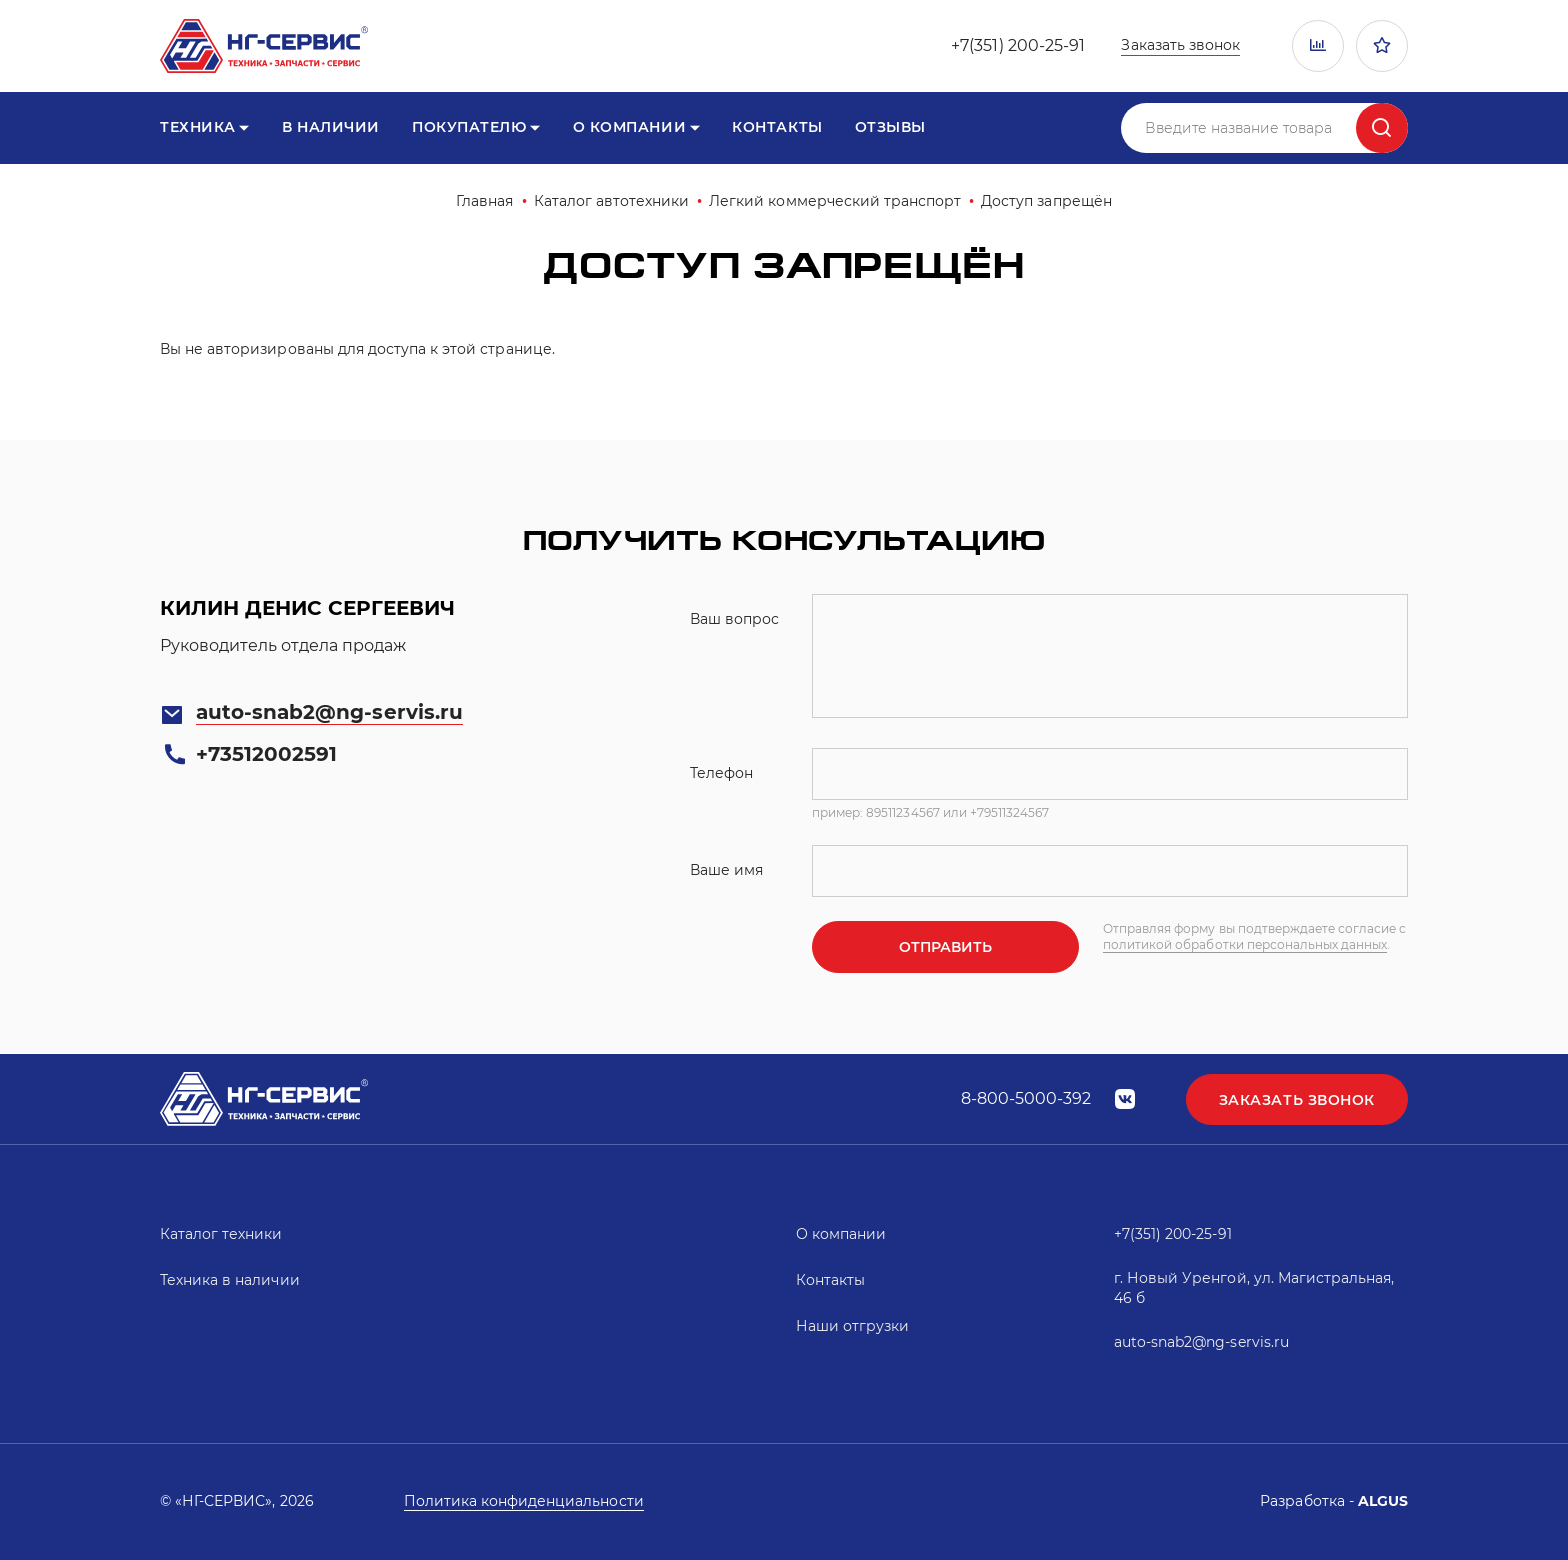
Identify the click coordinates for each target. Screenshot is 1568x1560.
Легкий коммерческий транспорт (835, 201)
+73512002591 (266, 754)
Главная (484, 201)
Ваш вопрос (734, 619)
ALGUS (1383, 1501)
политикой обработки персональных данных (1245, 944)
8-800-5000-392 (1026, 1098)
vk (1125, 1099)
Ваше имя (726, 870)
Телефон (721, 773)
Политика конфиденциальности (524, 1501)
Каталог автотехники (612, 201)
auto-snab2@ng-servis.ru (329, 712)
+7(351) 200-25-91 (1018, 45)
